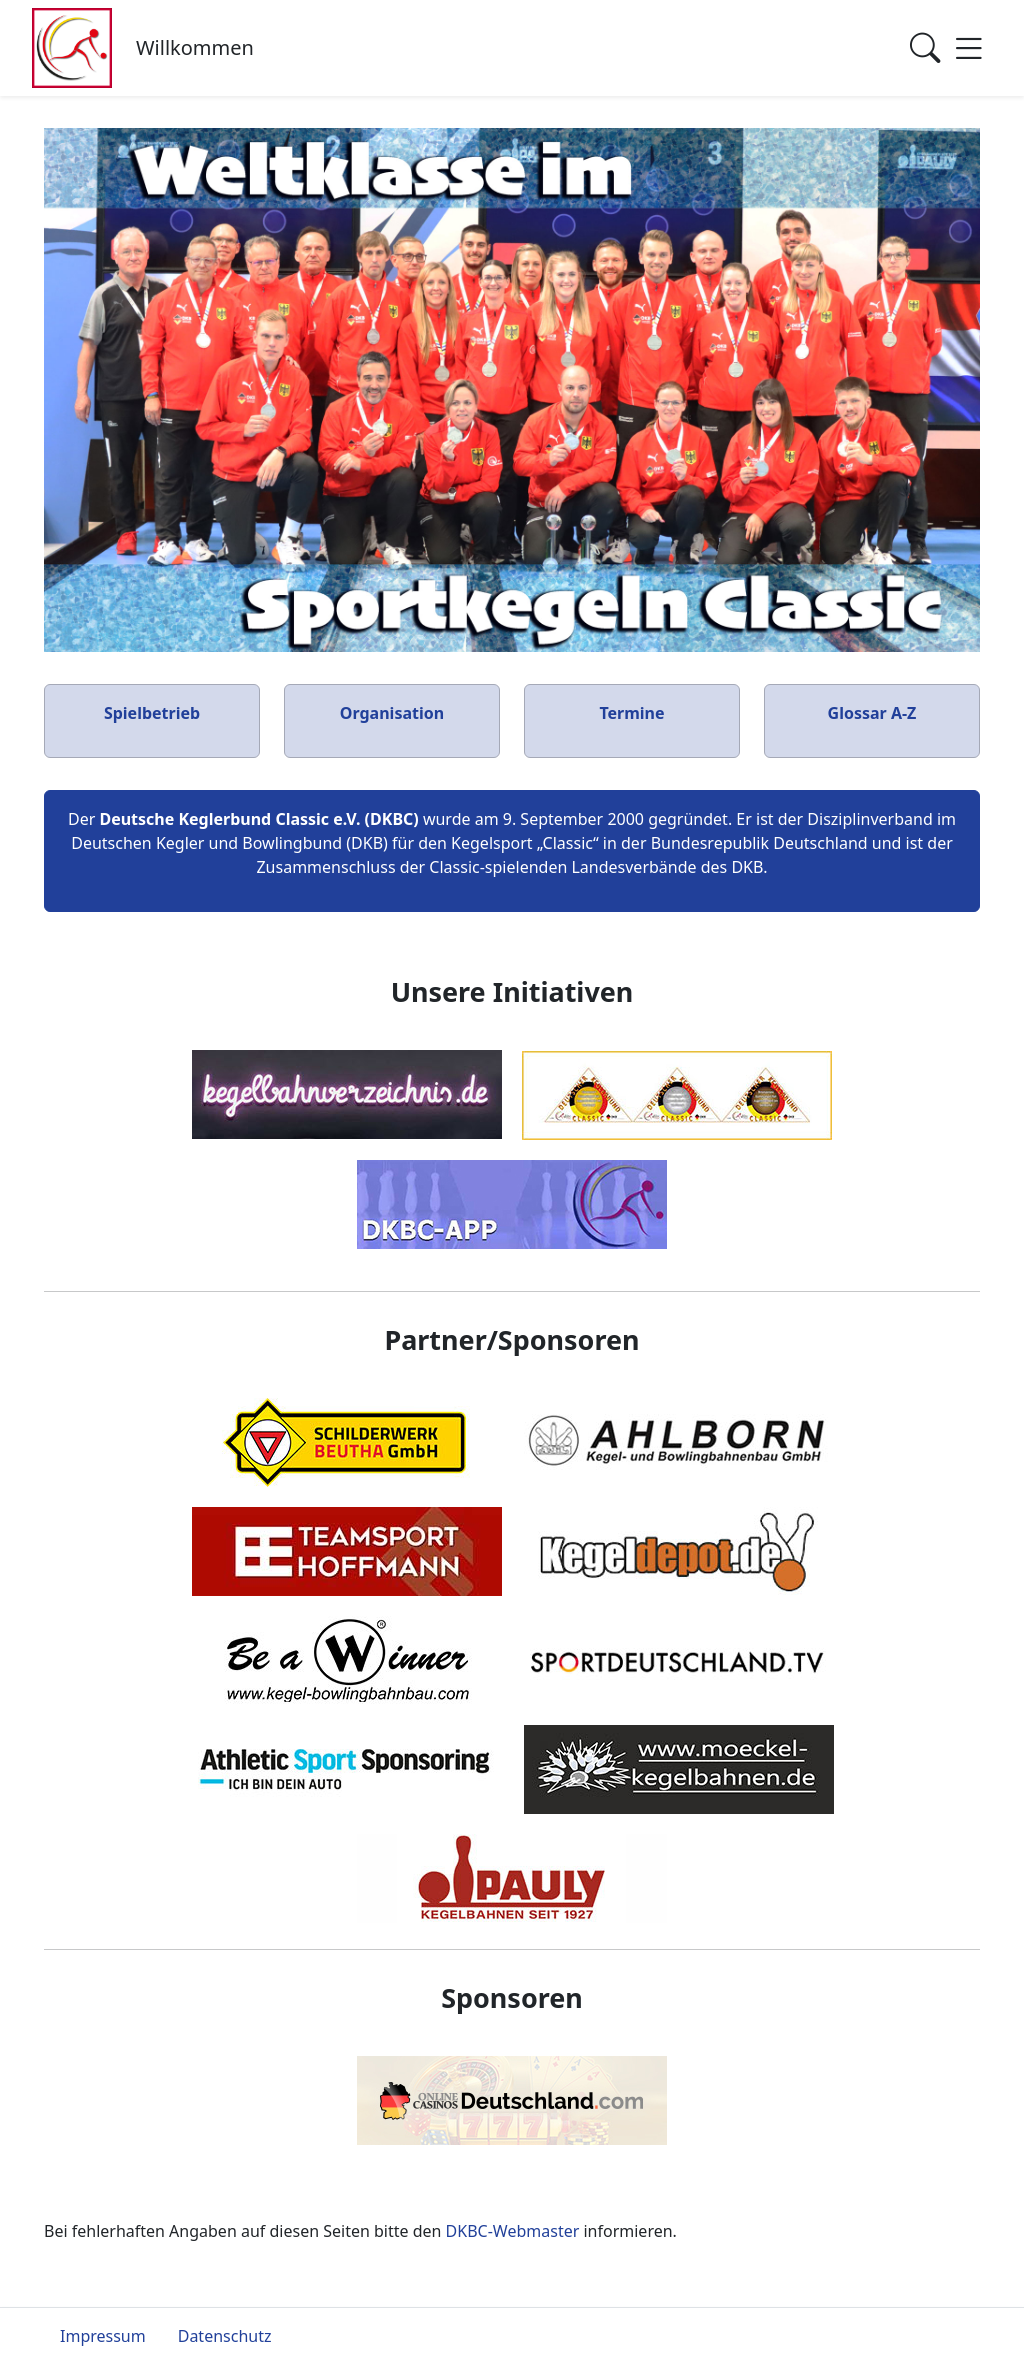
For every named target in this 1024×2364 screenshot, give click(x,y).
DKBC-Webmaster (513, 2231)
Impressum (103, 2336)
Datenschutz (225, 2336)
